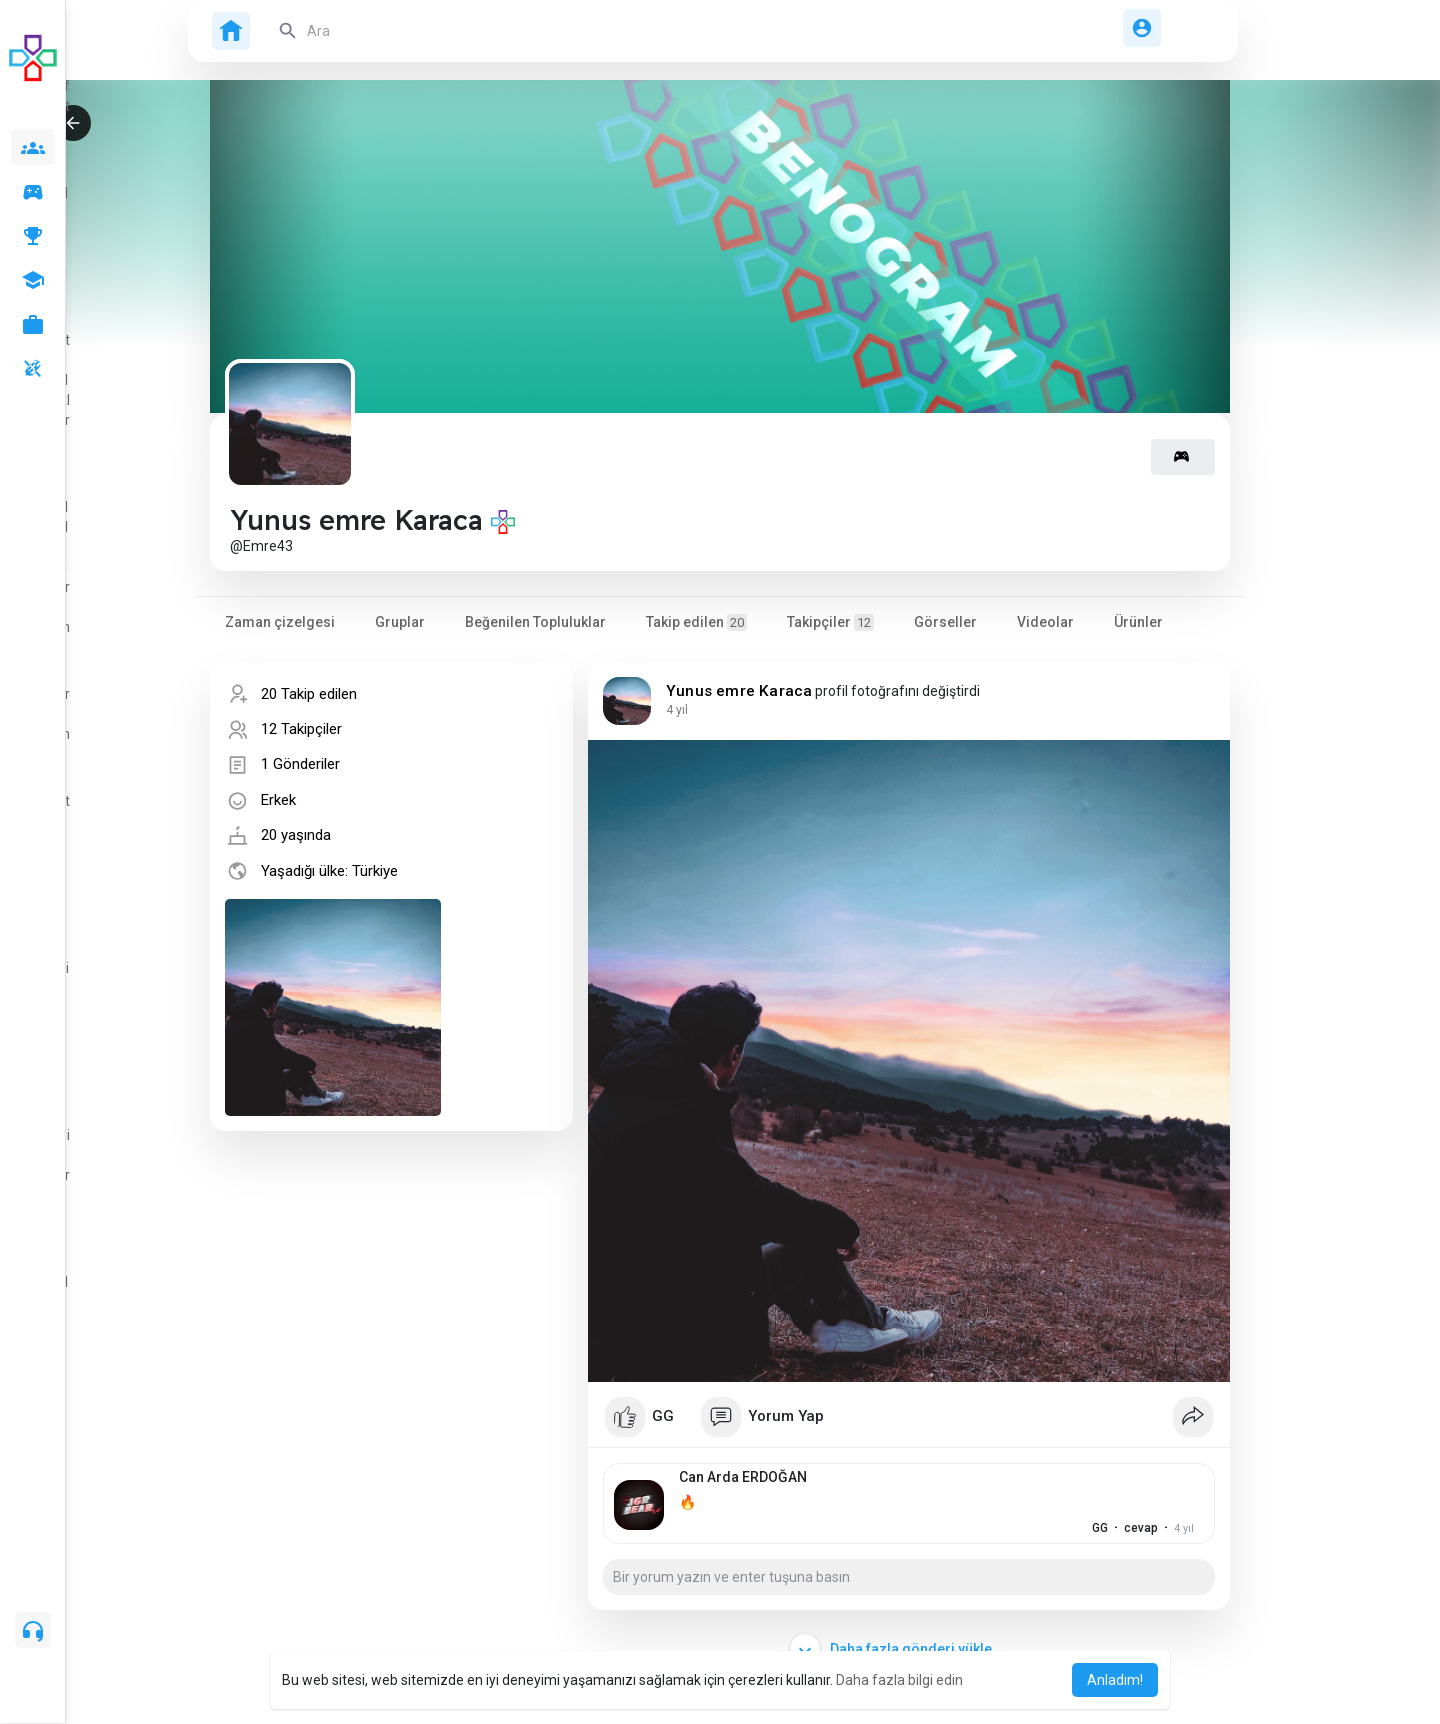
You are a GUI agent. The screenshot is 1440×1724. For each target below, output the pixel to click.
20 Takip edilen (309, 694)
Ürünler (1138, 622)
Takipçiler (830, 622)
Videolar (1045, 622)
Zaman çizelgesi (280, 622)
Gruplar (400, 622)
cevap (1101, 1528)
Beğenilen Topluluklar (535, 622)
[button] (470, 31)
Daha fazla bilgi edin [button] (899, 1680)
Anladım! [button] (1115, 1680)
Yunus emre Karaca (739, 691)
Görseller (945, 622)
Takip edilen (696, 622)
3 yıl (677, 710)
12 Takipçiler (301, 729)
